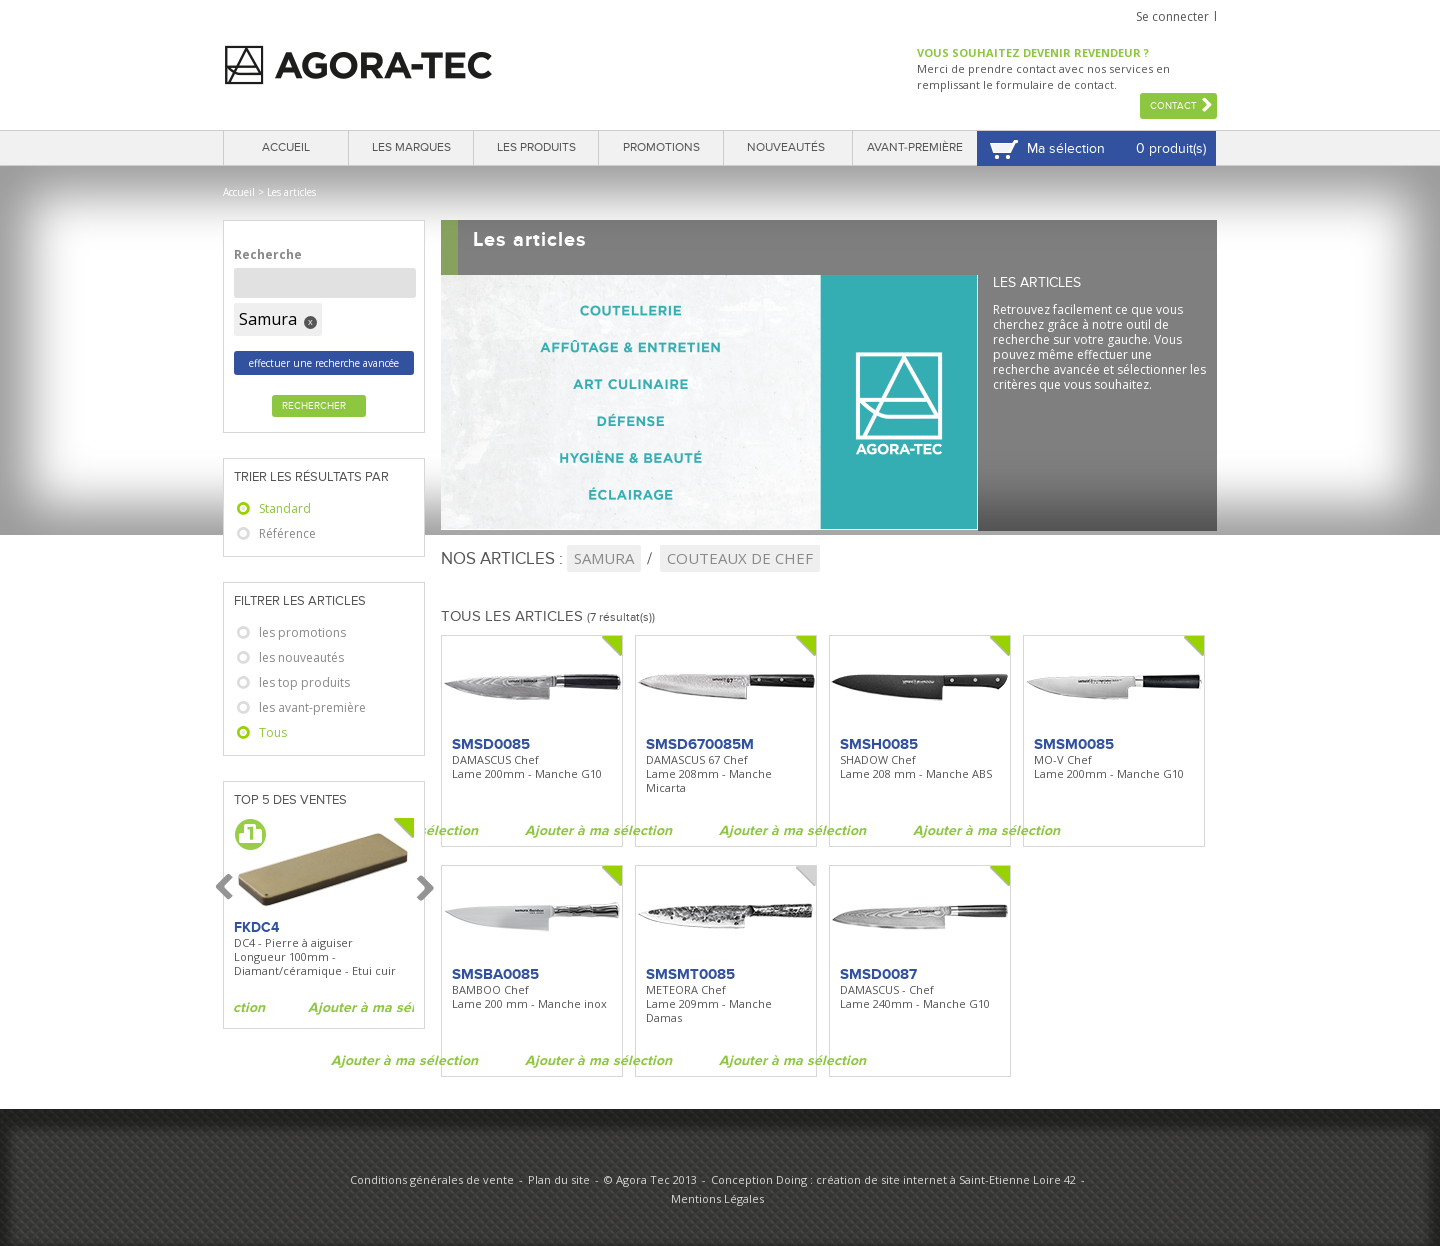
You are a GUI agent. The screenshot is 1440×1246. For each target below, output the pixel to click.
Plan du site (559, 1179)
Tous (273, 732)
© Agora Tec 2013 (650, 1179)
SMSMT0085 (690, 974)
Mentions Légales (717, 1198)
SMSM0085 (1074, 744)
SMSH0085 (879, 744)
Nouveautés (786, 147)
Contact (1173, 106)
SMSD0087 (878, 974)
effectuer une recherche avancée (324, 363)
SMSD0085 (491, 744)
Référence (287, 533)
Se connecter (1172, 16)
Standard (285, 508)
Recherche (268, 254)
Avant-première (915, 147)
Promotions (661, 147)
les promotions (302, 632)
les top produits (304, 682)
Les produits (536, 147)
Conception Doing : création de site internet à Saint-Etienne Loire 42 (893, 1179)
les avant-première (312, 707)
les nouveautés (301, 657)
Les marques (411, 147)
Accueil (286, 147)
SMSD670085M (700, 744)
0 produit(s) (1171, 148)
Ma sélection (1066, 148)
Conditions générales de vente (432, 1179)
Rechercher (314, 406)
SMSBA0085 (495, 974)
